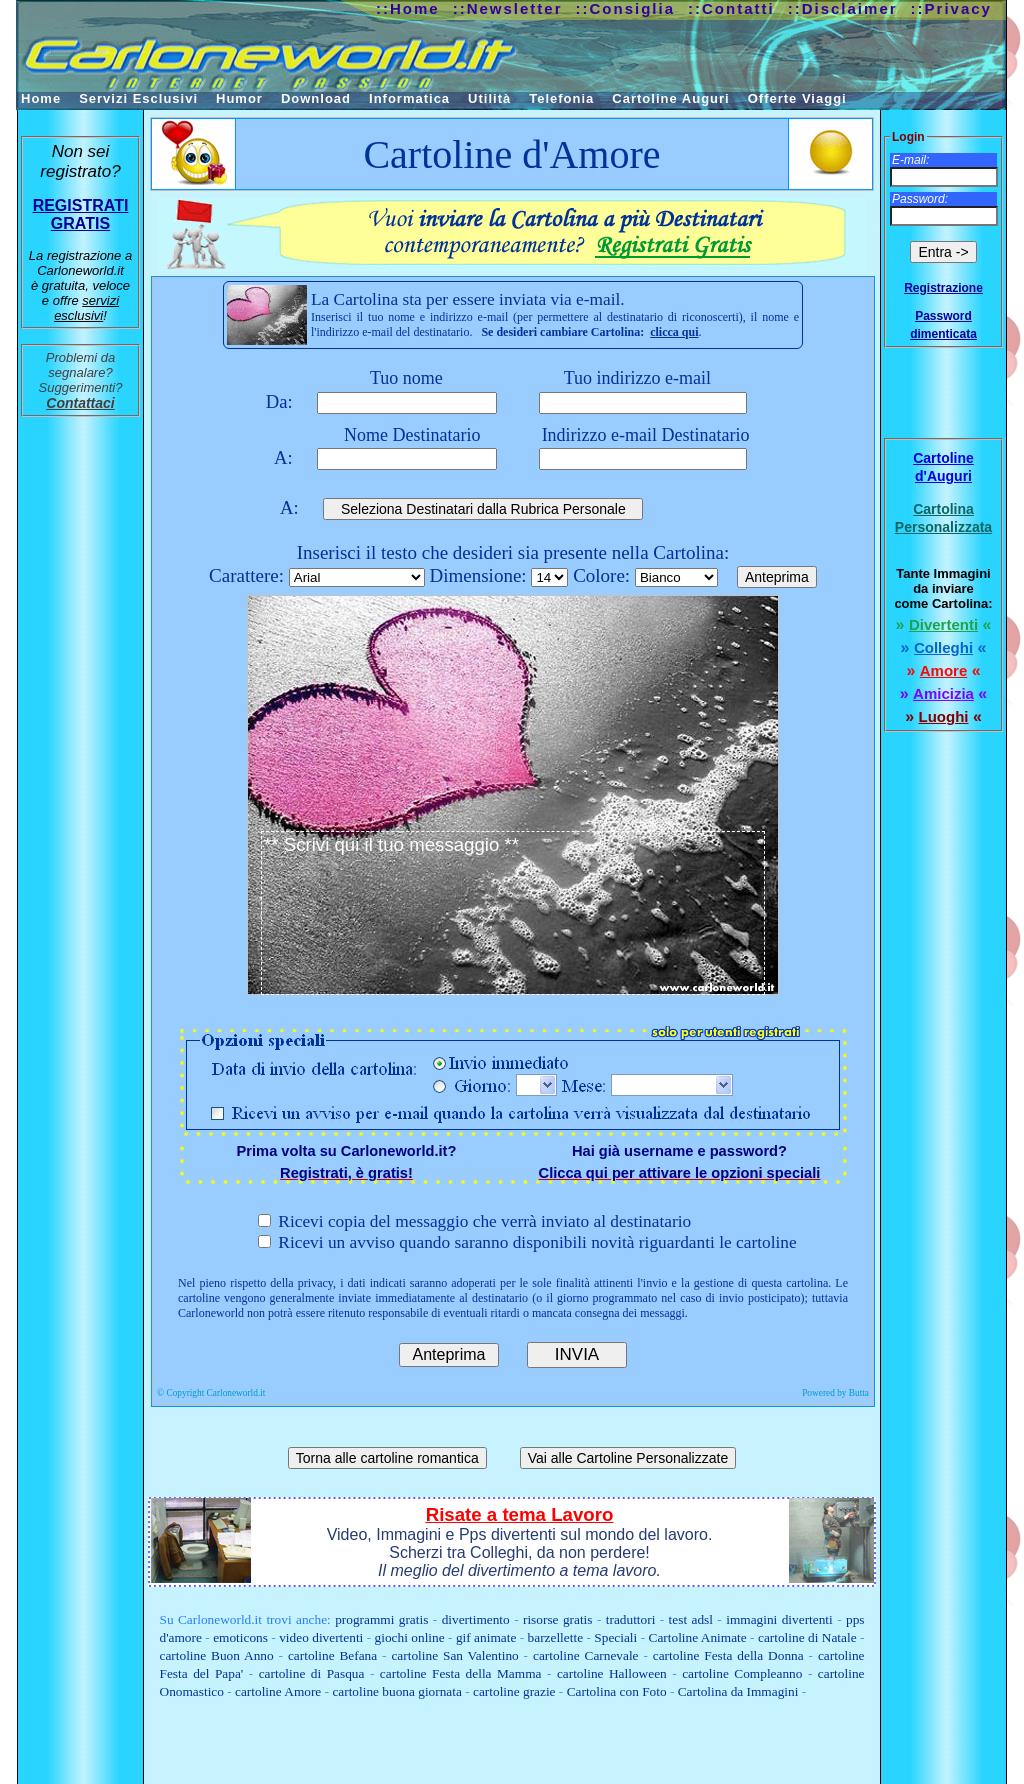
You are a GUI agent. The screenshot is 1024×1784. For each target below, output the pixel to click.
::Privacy (951, 8)
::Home (408, 8)
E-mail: (910, 160)
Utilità (489, 98)
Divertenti (943, 624)
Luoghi (944, 716)
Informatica (409, 98)
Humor (239, 98)
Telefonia (561, 98)
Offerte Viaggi (797, 98)
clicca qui (674, 332)
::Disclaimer (843, 8)
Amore (944, 670)
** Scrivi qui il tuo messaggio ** (513, 913)
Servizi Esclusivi (138, 98)
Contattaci (80, 403)
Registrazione (943, 288)
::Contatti (731, 8)
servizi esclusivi (86, 308)
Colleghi (943, 647)
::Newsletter (508, 8)
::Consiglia (626, 8)
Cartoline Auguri (670, 98)
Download (316, 98)
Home (41, 98)
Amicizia (943, 693)
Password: (920, 199)
